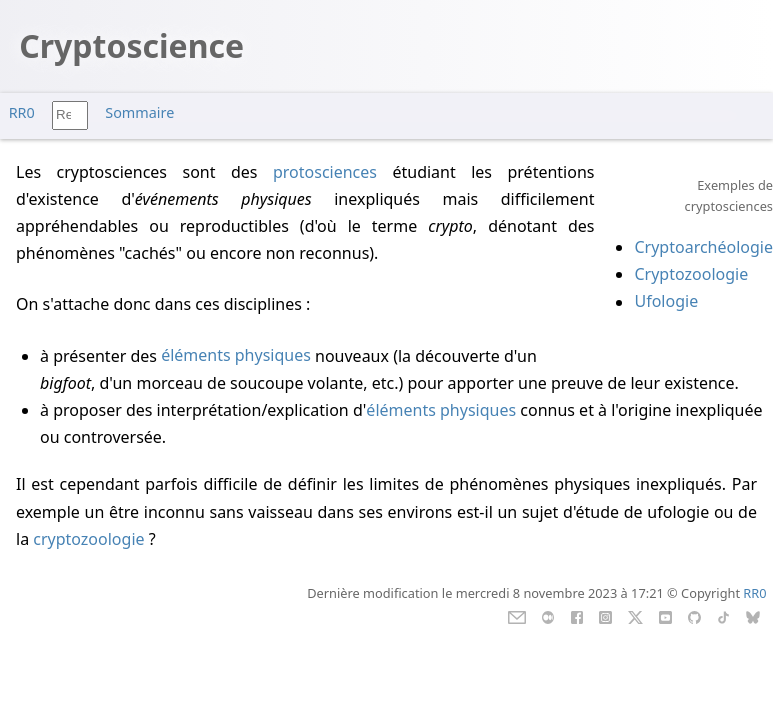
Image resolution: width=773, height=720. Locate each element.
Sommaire (139, 112)
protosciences (325, 172)
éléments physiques (236, 356)
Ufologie (666, 302)
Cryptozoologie (691, 274)
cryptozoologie (88, 539)
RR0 (22, 112)
